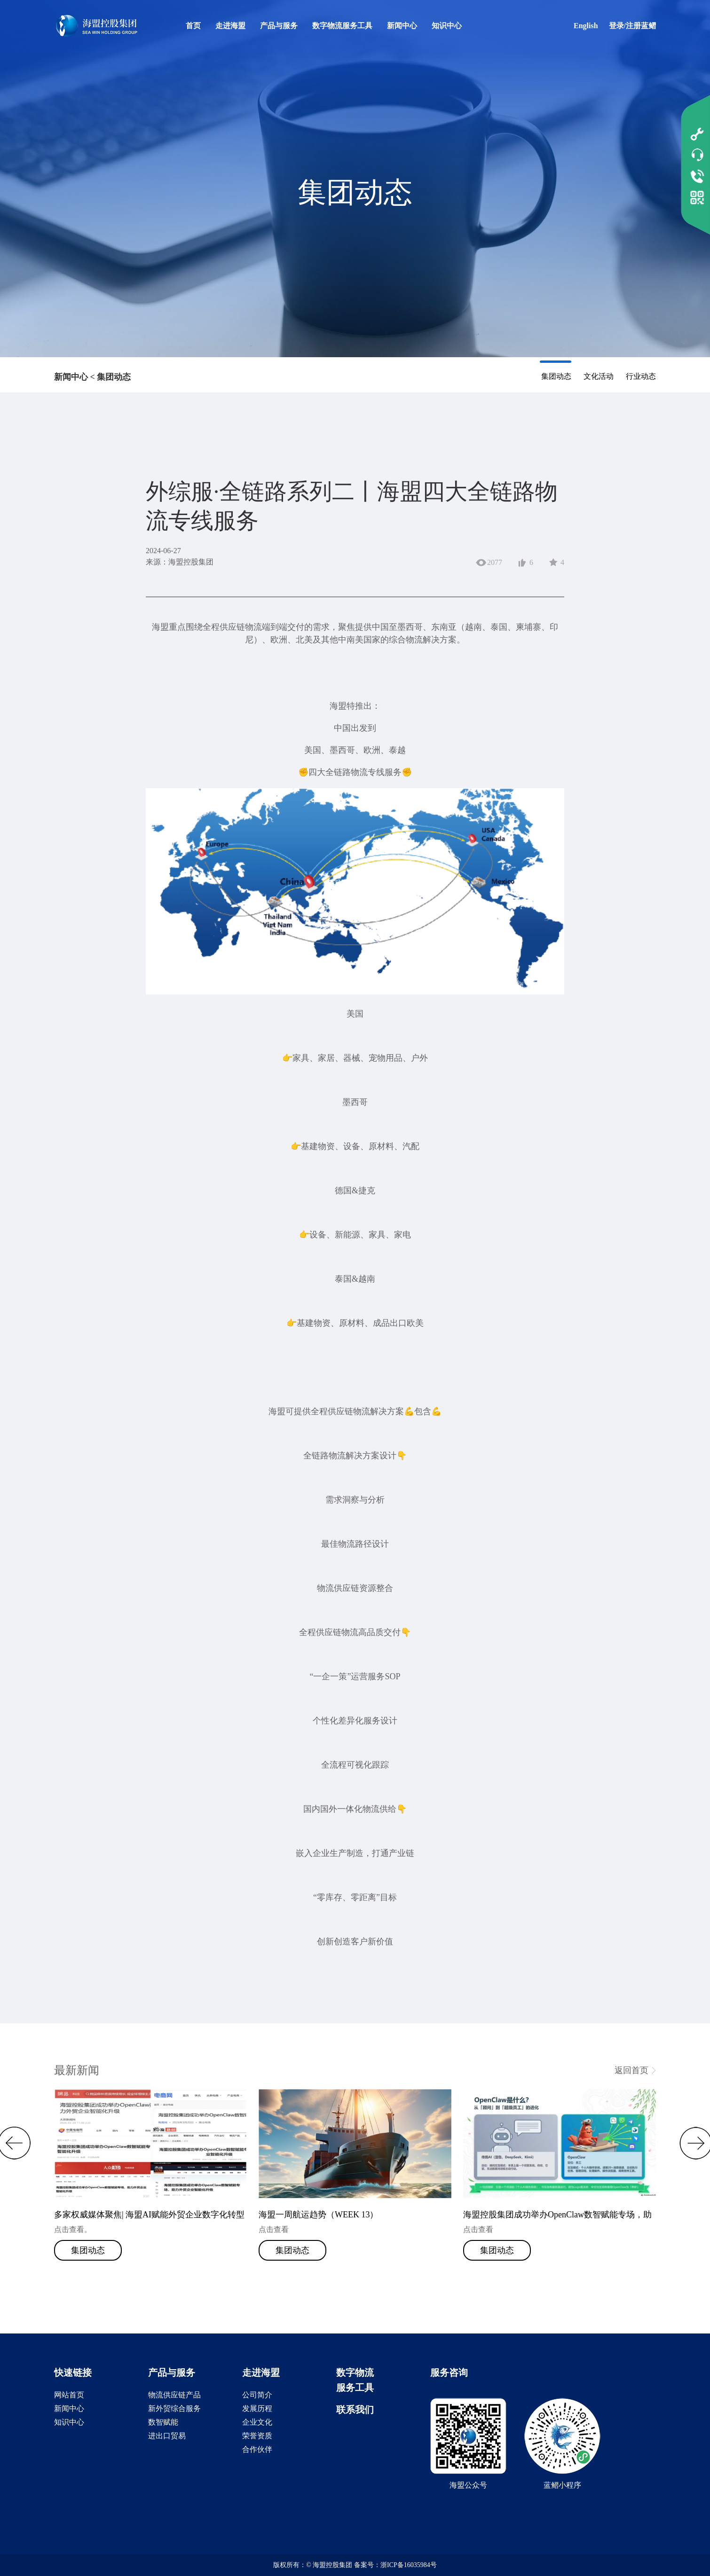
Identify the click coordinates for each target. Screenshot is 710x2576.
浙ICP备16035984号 (408, 2564)
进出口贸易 (167, 2436)
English (586, 26)
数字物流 (355, 2372)
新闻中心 (402, 26)
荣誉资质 (257, 2436)
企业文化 (257, 2422)
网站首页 (69, 2395)
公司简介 (257, 2395)
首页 (193, 26)
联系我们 (355, 2409)
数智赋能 (163, 2422)
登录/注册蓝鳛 (632, 26)
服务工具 (355, 2387)
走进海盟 (230, 26)
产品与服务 (279, 26)
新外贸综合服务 (174, 2408)
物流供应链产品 (174, 2395)
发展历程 (257, 2408)
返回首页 (631, 2070)
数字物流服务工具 (342, 26)
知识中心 (447, 26)
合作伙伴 (257, 2449)
